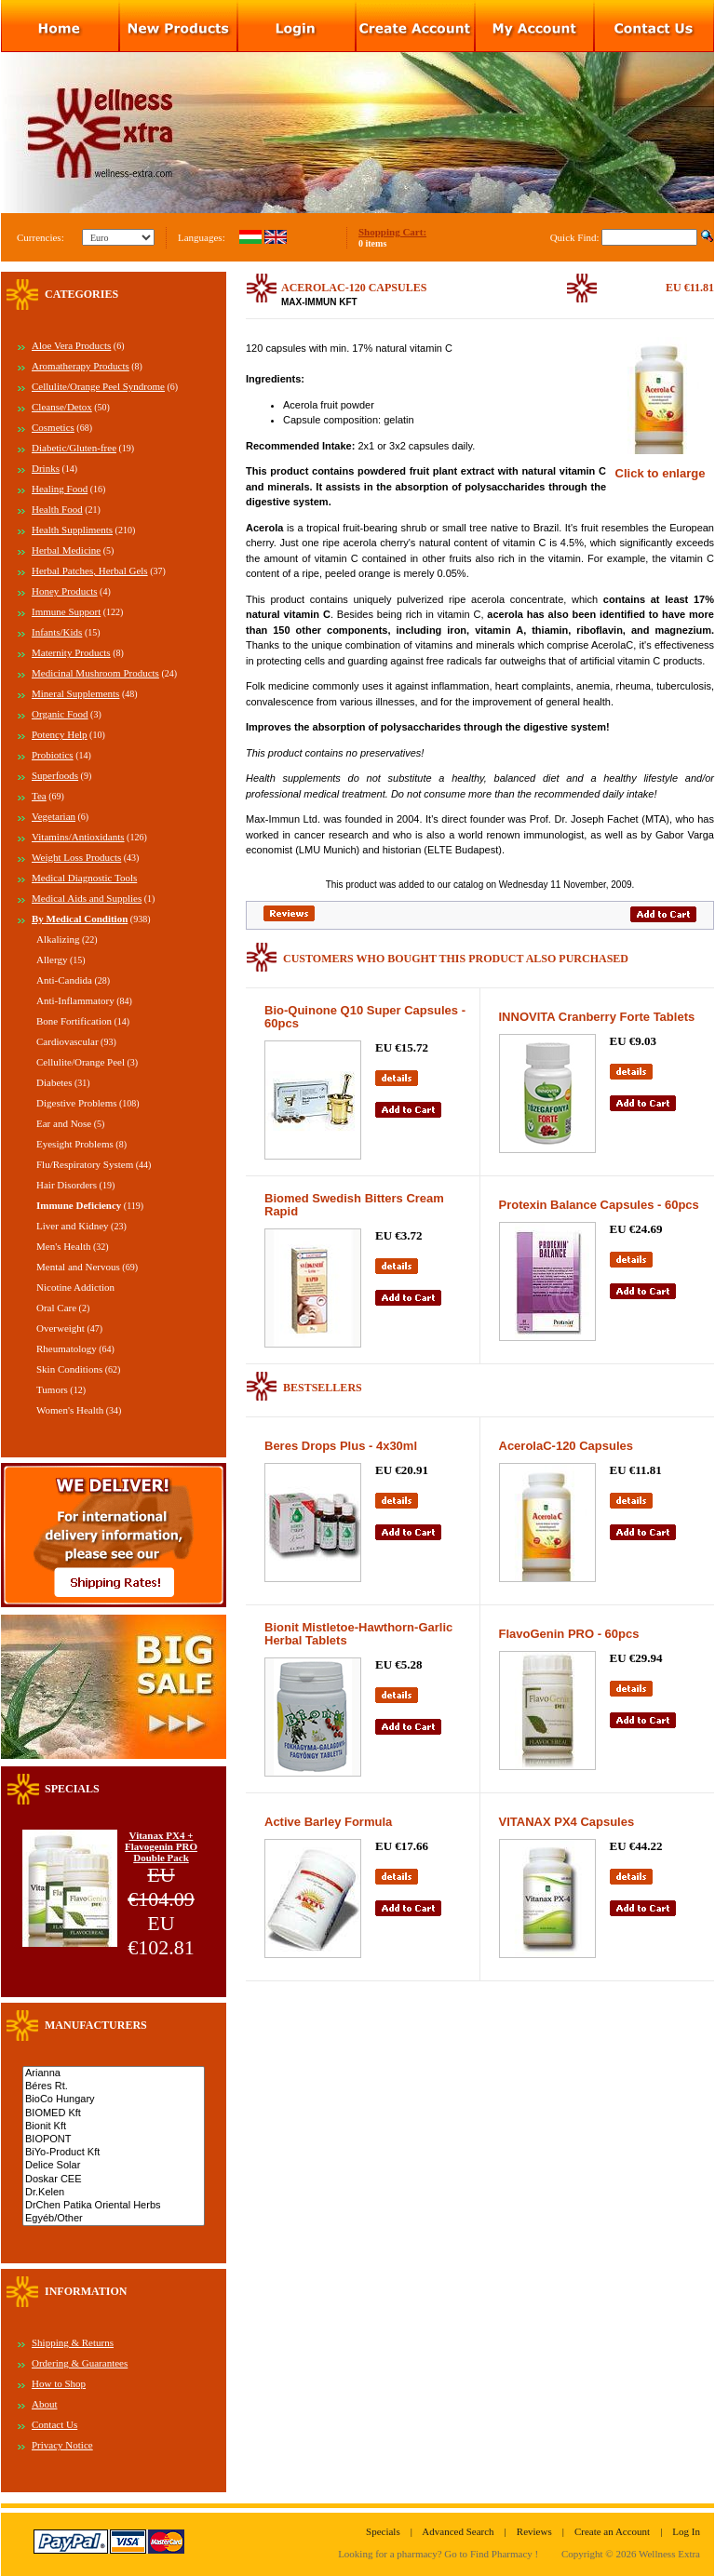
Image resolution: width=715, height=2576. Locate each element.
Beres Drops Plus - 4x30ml (340, 1446)
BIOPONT (113, 2139)
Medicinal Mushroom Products (95, 672)
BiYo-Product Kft (113, 2152)
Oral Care (56, 1307)
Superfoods (55, 775)
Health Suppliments (72, 529)
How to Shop (59, 2383)
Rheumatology (66, 1348)
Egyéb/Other (113, 2218)
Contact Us (54, 2424)
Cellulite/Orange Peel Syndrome (98, 386)
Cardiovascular (67, 1041)
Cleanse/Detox (62, 406)
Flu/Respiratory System (84, 1164)
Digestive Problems (76, 1102)
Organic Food (60, 713)
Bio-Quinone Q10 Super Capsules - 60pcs (364, 1016)
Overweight (60, 1328)
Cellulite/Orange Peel (80, 1061)
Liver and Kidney (72, 1225)
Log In (686, 2531)
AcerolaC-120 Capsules (566, 1446)
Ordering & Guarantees (80, 2362)
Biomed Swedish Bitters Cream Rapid (354, 1204)
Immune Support (66, 611)
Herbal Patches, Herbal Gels (90, 570)
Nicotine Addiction (75, 1287)
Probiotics (53, 754)
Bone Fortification (74, 1020)
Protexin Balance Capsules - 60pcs (599, 1205)
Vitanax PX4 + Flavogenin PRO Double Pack (161, 1846)
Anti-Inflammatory (75, 1000)
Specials (383, 2531)
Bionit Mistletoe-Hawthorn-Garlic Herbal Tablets (358, 1633)
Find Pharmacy (501, 2553)
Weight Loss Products (76, 857)
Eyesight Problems (75, 1143)
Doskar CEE (113, 2179)
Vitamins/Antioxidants (78, 836)
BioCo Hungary (113, 2099)
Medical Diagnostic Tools (84, 877)
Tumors (52, 1389)
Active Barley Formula (328, 1822)
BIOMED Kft (113, 2113)
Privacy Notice (62, 2444)
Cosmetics (53, 427)
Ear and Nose (63, 1123)
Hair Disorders (66, 1184)
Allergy (51, 959)
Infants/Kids (57, 631)
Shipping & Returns (73, 2342)
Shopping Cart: (392, 231)
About (45, 2403)
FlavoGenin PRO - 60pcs (569, 1634)
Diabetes (54, 1082)
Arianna (113, 2073)
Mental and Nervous (78, 1266)
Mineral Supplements (75, 693)
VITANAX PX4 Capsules (567, 1822)
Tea (39, 795)
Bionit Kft (113, 2126)
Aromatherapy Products (80, 365)
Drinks (46, 468)
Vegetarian (53, 816)
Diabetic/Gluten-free (74, 447)
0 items (372, 243)
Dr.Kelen (113, 2192)
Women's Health (69, 1409)
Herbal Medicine (66, 550)
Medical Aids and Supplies (87, 898)
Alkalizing (57, 939)
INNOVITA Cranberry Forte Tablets (597, 1017)
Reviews (534, 2531)
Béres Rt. (113, 2086)
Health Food (57, 509)
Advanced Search (457, 2531)
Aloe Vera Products (71, 345)
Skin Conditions (69, 1369)
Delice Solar (113, 2165)
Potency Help (60, 734)
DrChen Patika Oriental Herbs (113, 2205)
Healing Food (60, 488)
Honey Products (65, 591)
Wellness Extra (669, 2553)
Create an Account (612, 2531)
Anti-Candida (64, 980)
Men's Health (63, 1246)
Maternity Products (71, 652)
